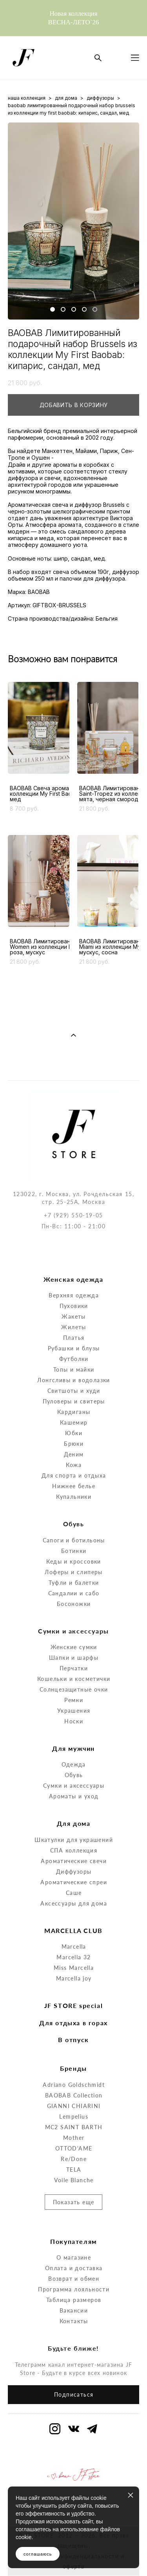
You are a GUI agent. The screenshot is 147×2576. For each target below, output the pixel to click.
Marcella (74, 1914)
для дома (66, 98)
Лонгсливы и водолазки (73, 1348)
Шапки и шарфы (73, 1625)
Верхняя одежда (74, 1263)
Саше (74, 1860)
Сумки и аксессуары (73, 1753)
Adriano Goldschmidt (74, 2052)
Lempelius (73, 2084)
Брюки (73, 1411)
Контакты (74, 2288)
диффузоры (100, 98)
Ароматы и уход (74, 1764)
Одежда (73, 1732)
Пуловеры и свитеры (74, 1369)
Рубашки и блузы (74, 1316)
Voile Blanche (74, 2147)
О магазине (73, 2225)
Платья (73, 1305)
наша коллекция (26, 98)
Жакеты (73, 1284)
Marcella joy (74, 1946)
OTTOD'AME (74, 2115)
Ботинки (74, 1518)
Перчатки (74, 1635)
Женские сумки (74, 1614)
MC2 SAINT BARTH (74, 2094)
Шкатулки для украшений (73, 1807)
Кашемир (74, 1390)
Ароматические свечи (74, 1828)
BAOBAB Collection (74, 2062)
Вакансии (74, 2278)
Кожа (74, 1432)
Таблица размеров (73, 2267)
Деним (74, 1422)
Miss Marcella (74, 1935)
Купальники (73, 1464)
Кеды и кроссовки (73, 1529)
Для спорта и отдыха (74, 1443)
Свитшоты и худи (73, 1358)
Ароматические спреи (73, 1849)
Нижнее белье (73, 1454)
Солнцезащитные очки (74, 1656)
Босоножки (74, 1571)
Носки (73, 1688)
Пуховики (74, 1273)
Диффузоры (74, 1839)
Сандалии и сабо (74, 1560)
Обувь (74, 1742)
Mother (73, 2105)
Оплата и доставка (74, 2235)
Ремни (73, 1667)
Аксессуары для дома (73, 1870)
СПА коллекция (73, 1817)
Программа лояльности (73, 2256)
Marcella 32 (73, 1925)
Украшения (74, 1678)
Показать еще (73, 2169)
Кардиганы (74, 1379)
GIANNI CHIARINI (74, 2073)
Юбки (73, 1401)
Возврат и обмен (73, 2246)
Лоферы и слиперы (73, 1539)
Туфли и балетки (74, 1550)
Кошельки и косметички (73, 1646)
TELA (74, 2137)
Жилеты (73, 1295)
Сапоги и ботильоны (74, 1507)
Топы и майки (73, 1337)
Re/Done (74, 2126)
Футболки (74, 1326)
